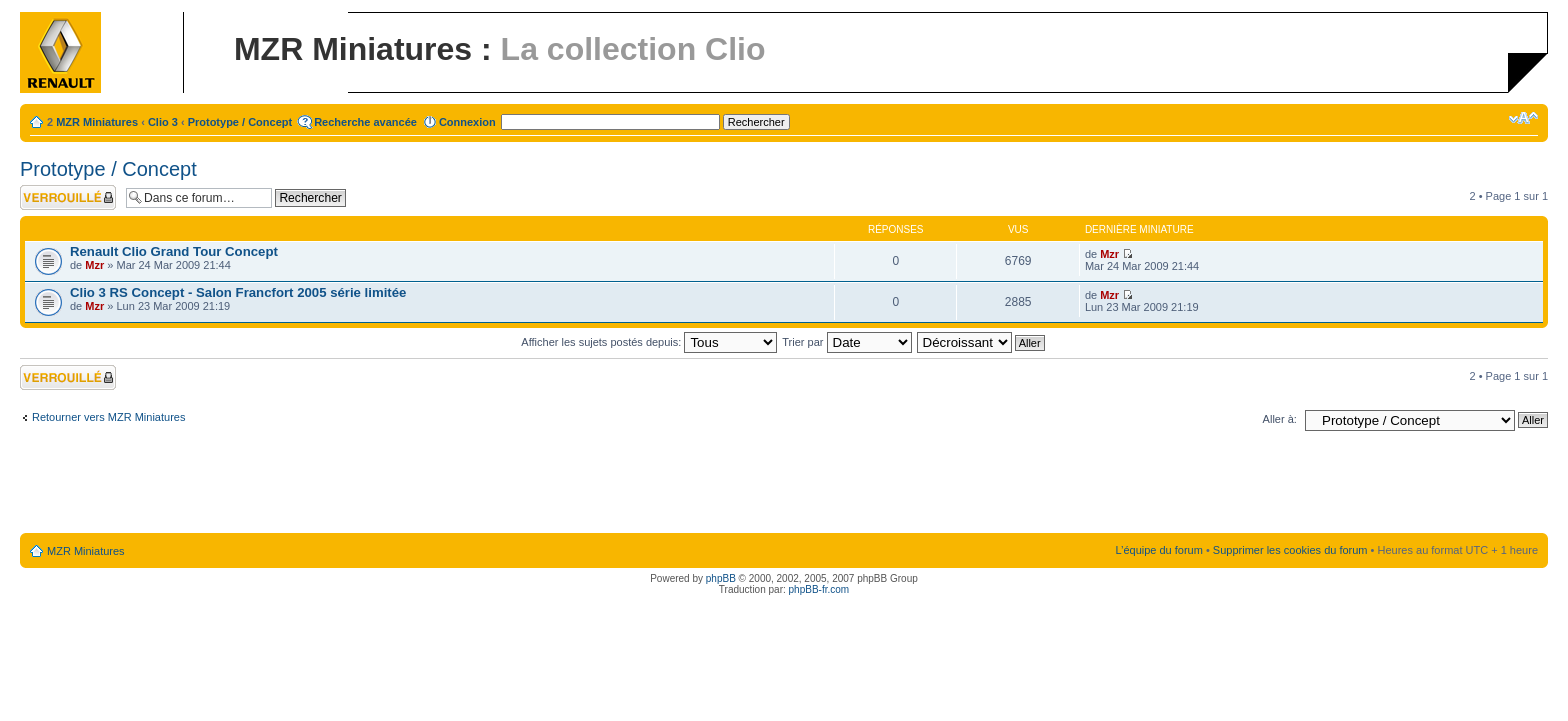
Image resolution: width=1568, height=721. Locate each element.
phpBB (721, 578)
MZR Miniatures (97, 122)
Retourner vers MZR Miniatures (108, 417)
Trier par (846, 342)
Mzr (94, 265)
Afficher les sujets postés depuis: (649, 342)
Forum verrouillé (68, 197)
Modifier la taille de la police (1523, 118)
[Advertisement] (784, 486)
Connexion (467, 122)
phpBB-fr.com (819, 589)
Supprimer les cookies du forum (1290, 550)
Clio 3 (163, 122)
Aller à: (1280, 419)
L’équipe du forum (1158, 550)
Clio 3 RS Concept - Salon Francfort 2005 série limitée (238, 292)
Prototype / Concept (240, 122)
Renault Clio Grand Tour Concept (174, 251)
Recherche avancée (365, 122)
